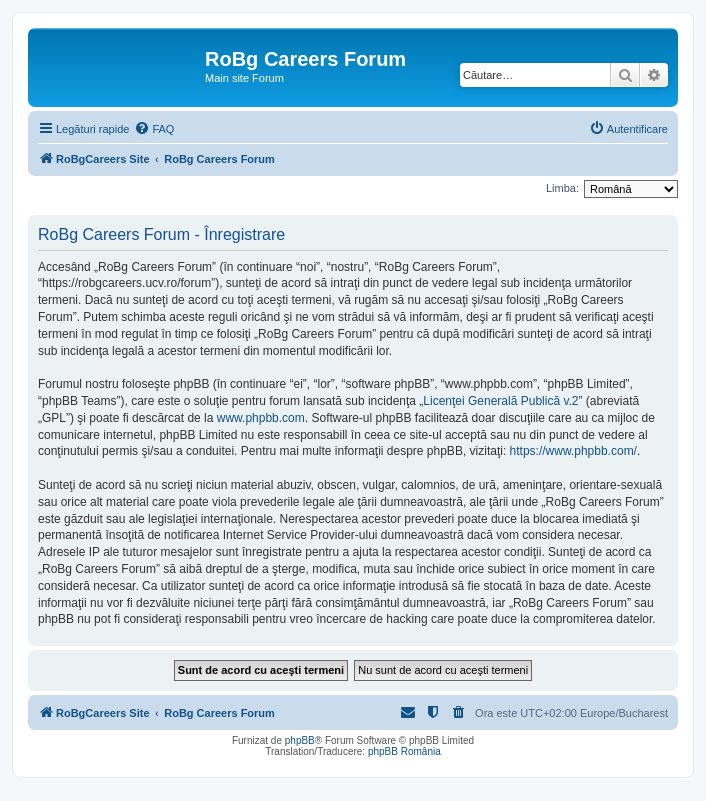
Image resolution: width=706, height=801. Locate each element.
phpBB (300, 740)
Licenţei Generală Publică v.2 (500, 401)
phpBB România (404, 751)
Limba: (562, 188)
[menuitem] (154, 129)
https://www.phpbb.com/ (573, 451)
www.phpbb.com (261, 418)
